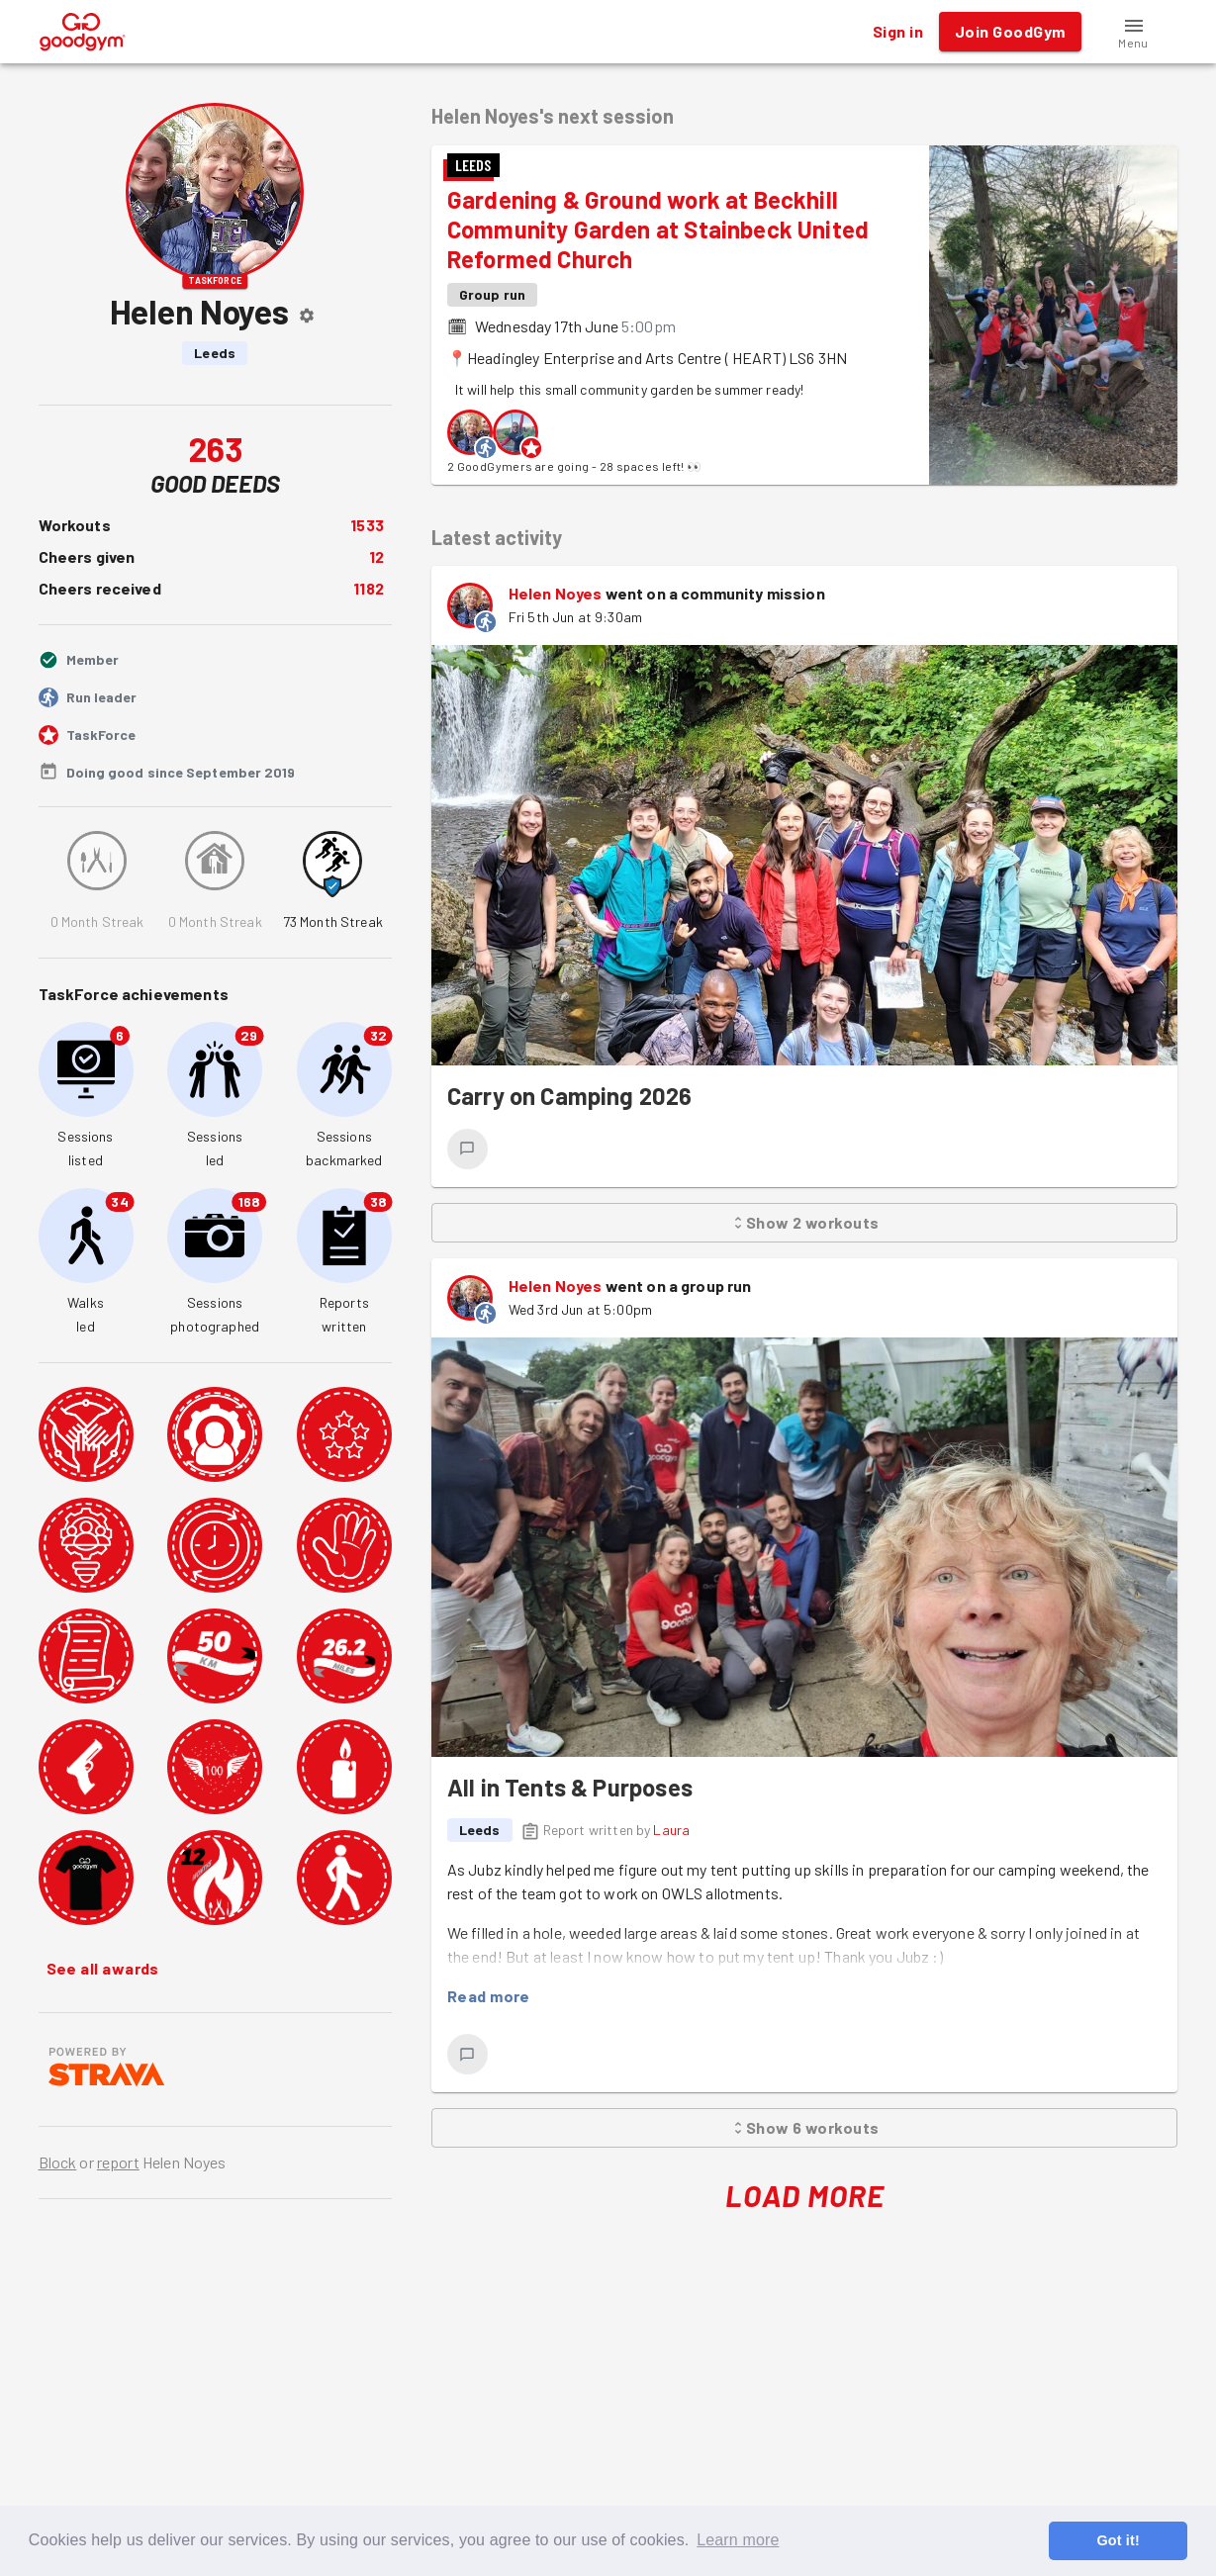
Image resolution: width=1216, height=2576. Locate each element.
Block (58, 2162)
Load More (804, 2195)
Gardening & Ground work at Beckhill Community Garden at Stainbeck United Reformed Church (658, 229)
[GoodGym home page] (83, 29)
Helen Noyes (556, 593)
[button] (1133, 31)
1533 (367, 524)
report (118, 2162)
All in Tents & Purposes (570, 1787)
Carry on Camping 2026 (570, 1095)
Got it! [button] (1117, 2540)
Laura (671, 1829)
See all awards (103, 1968)
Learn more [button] (738, 2539)
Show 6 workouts (804, 2128)
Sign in (898, 31)
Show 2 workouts (804, 1223)
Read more (488, 1996)
